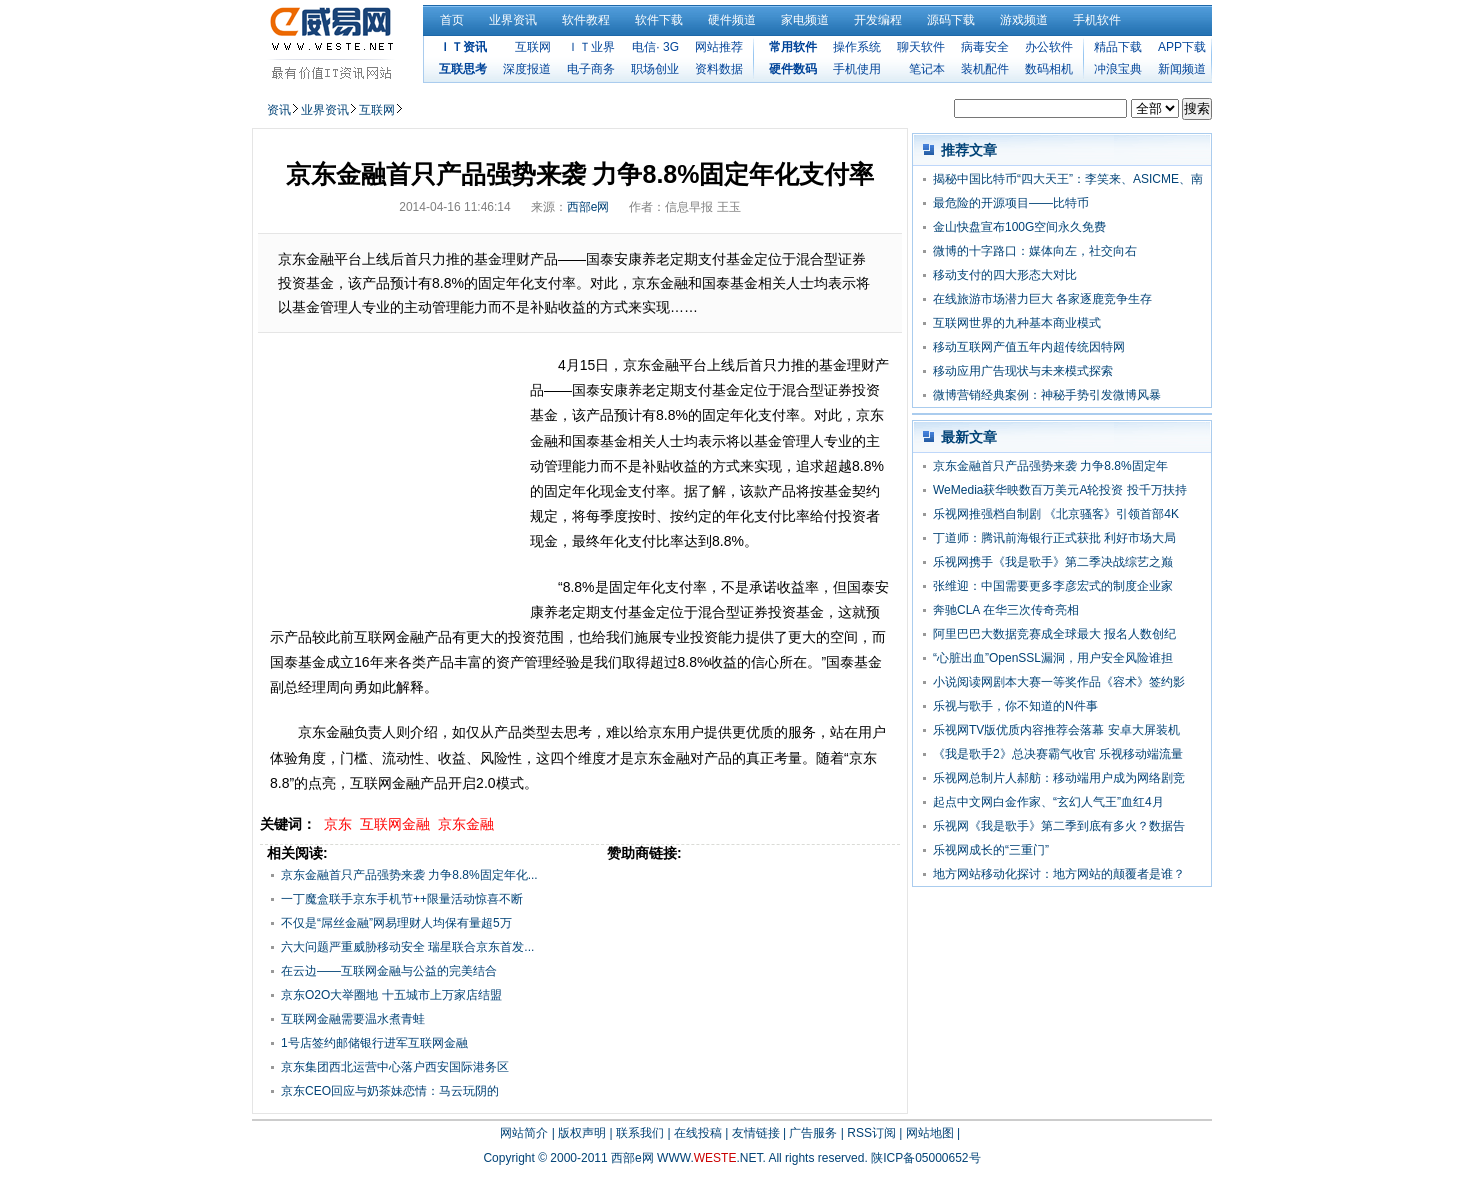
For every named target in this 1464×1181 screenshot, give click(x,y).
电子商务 (591, 69)
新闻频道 (1182, 69)
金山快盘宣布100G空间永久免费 (1019, 227)
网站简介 (524, 1133)
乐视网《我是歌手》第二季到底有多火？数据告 (1059, 826)
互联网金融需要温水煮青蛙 (353, 1019)
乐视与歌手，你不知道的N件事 (1015, 706)
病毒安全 (985, 47)
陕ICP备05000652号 (925, 1158)
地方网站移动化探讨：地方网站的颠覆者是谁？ (1059, 874)
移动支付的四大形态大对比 (1005, 275)
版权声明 (582, 1133)
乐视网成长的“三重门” (991, 850)
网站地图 (930, 1133)
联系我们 (640, 1133)
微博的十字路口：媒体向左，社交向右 (1035, 251)
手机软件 (1097, 20)
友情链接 (756, 1133)
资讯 (279, 110)
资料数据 (719, 69)
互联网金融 (395, 824)
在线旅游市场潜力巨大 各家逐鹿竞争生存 (1042, 299)
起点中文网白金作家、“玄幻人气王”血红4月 (1048, 802)
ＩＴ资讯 (463, 47)
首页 (452, 20)
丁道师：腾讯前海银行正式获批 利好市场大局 (1054, 538)
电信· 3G (655, 47)
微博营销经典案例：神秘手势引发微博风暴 (1047, 395)
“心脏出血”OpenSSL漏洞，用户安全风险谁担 (1053, 658)
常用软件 (793, 47)
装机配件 (985, 69)
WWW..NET (709, 1158)
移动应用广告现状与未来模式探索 (1023, 371)
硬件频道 (732, 20)
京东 (338, 824)
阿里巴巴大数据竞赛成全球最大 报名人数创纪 (1054, 634)
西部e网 (588, 207)
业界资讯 (513, 20)
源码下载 (951, 20)
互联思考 (463, 69)
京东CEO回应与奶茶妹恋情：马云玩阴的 (390, 1091)
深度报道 (527, 69)
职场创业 (655, 69)
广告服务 (813, 1133)
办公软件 (1049, 47)
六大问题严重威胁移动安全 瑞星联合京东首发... (407, 947)
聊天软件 (921, 47)
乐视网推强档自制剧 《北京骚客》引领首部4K (1056, 514)
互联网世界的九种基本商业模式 (1017, 323)
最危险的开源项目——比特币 (1011, 203)
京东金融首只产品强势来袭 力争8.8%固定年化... (409, 875)
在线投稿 (698, 1133)
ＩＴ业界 (591, 47)
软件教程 (586, 20)
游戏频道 (1024, 20)
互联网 (533, 47)
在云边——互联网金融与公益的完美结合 (389, 971)
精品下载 (1118, 47)
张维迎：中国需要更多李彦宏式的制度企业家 (1053, 586)
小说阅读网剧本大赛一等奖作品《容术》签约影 (1059, 682)
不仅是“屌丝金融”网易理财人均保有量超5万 (396, 923)
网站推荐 (719, 47)
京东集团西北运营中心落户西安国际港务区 (395, 1067)
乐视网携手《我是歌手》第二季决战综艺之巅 (1053, 562)
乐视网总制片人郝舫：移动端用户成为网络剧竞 (1059, 778)
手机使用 (857, 69)
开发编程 (878, 20)
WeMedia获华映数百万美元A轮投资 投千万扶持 (1060, 490)
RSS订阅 (871, 1133)
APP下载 (1182, 47)
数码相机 (1049, 69)
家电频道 (805, 20)
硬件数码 (793, 69)
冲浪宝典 (1118, 69)
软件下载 (659, 20)
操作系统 (857, 47)
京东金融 (466, 824)
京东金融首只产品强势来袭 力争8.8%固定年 (1050, 466)
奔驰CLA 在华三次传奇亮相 (1006, 610)
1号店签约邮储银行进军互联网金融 (374, 1043)
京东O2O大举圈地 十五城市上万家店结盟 (391, 995)
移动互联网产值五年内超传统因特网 (1029, 347)
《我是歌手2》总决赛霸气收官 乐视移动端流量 (1058, 754)
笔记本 (927, 69)
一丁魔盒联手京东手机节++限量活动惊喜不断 (402, 899)
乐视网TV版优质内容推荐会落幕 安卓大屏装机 (1056, 730)
